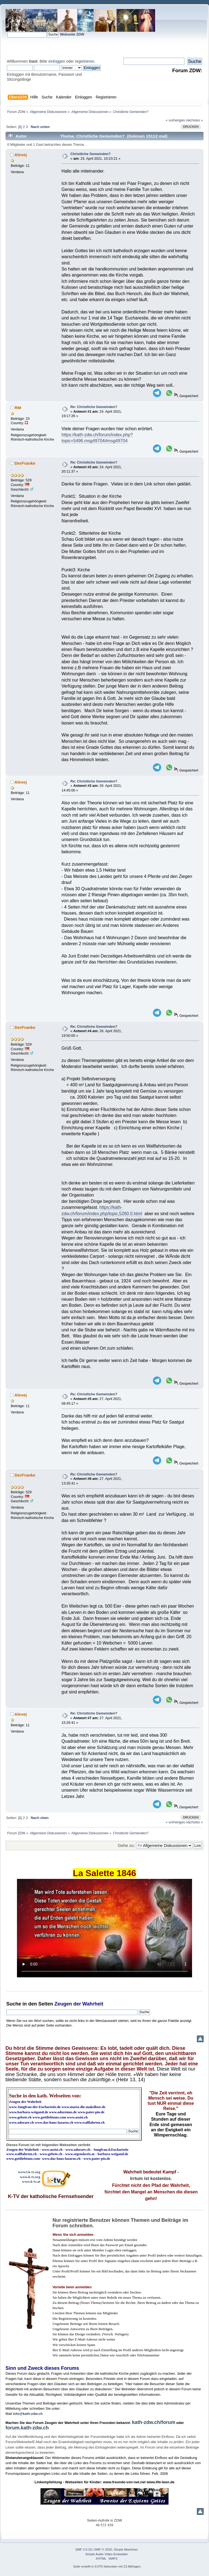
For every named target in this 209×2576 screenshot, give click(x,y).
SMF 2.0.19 (84, 2549)
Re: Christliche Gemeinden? (93, 407)
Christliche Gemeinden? (90, 154)
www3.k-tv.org (29, 2172)
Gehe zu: (126, 1845)
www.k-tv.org (30, 2177)
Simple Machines (126, 2549)
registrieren (84, 61)
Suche (13, 2004)
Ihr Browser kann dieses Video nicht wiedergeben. (104, 1928)
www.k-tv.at (31, 2181)
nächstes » (194, 120)
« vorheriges (175, 120)
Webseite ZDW (72, 34)
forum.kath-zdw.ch (27, 2428)
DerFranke (24, 463)
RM (17, 407)
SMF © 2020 (103, 2549)
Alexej (20, 154)
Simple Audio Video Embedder (106, 2554)
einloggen (56, 61)
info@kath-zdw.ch (28, 2414)
